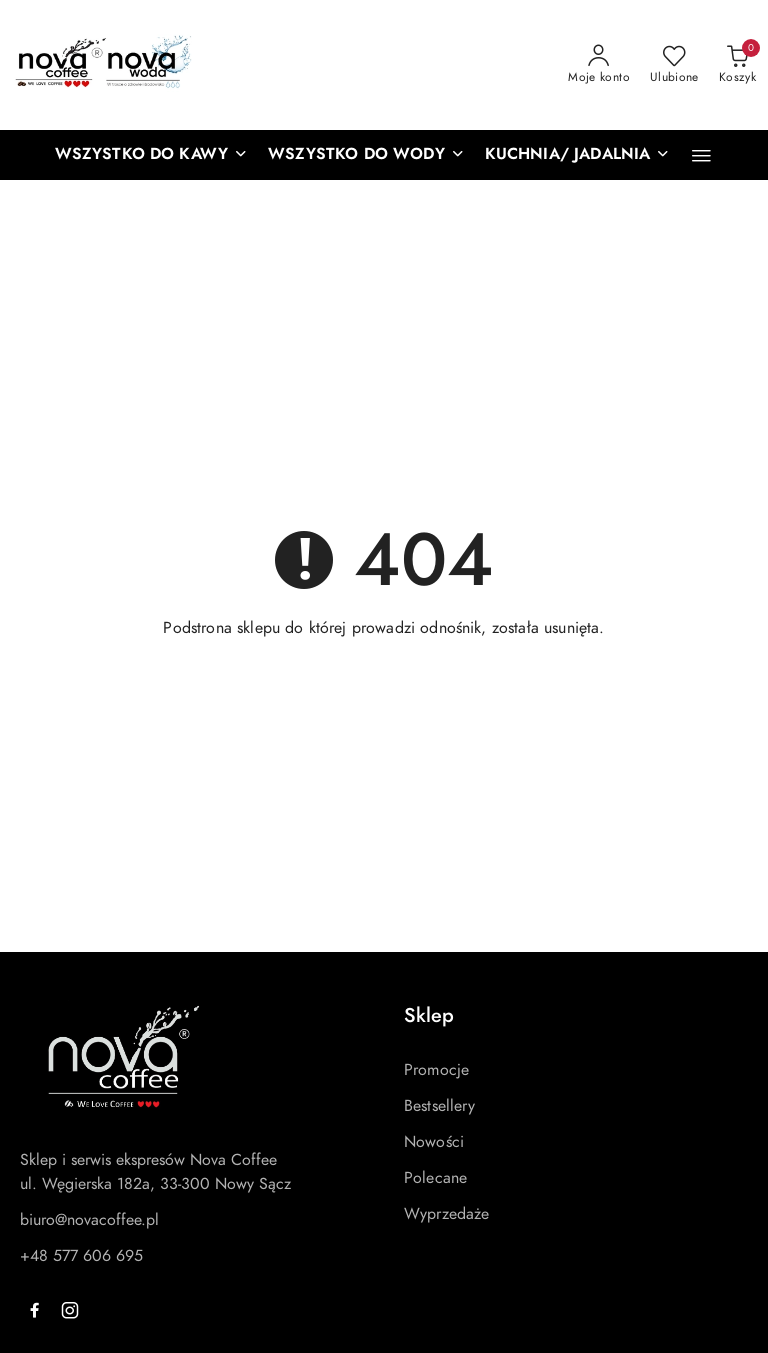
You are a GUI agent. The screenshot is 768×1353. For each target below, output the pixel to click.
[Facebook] (34, 1310)
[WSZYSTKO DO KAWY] (152, 155)
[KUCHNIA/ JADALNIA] (578, 155)
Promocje (436, 1070)
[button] (701, 155)
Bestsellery (439, 1106)
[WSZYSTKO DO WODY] (366, 155)
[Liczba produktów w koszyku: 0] (737, 65)
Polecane (435, 1178)
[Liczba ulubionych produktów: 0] (674, 65)
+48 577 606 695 (81, 1256)
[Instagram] (70, 1310)
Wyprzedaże (447, 1214)
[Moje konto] (599, 65)
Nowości (434, 1142)
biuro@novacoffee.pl (89, 1220)
